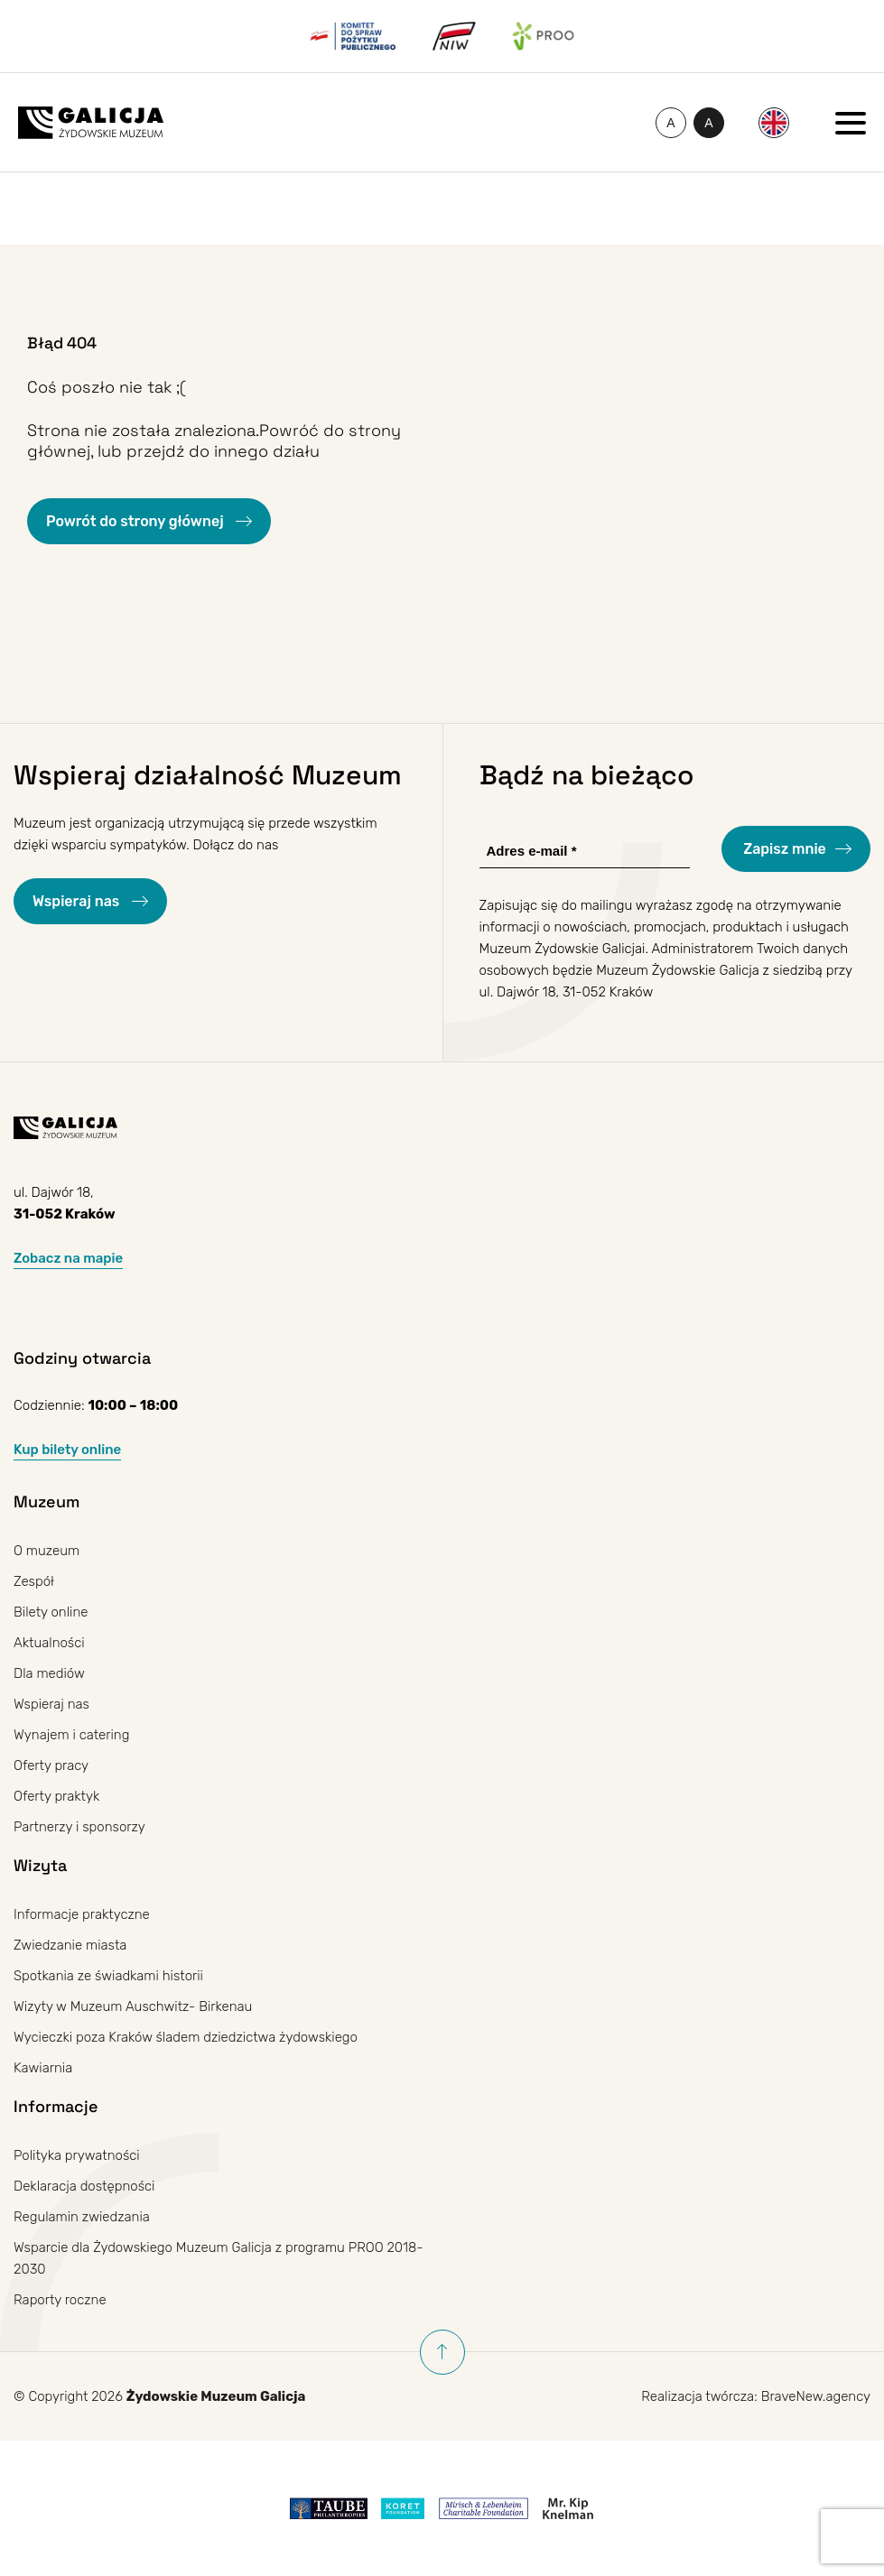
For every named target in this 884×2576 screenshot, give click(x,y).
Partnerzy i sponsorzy (79, 1827)
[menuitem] (773, 122)
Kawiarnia (43, 2068)
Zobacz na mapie (68, 1258)
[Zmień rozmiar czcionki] (671, 122)
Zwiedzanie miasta (70, 1945)
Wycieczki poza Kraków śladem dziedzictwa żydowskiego (186, 2037)
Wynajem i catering (71, 1735)
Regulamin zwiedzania (82, 2217)
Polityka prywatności (77, 2155)
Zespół (34, 1581)
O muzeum (46, 1551)
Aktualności (49, 1643)
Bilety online (51, 1612)
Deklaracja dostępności (84, 2186)
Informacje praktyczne (82, 1914)
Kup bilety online (67, 1449)
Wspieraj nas (78, 901)
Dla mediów (49, 1673)
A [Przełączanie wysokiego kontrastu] (714, 126)
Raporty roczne (60, 2300)
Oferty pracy (51, 1765)
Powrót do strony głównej (136, 521)
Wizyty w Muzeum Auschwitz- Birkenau (133, 2006)
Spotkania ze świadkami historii (108, 1976)
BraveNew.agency (815, 2396)
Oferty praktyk (56, 1796)
